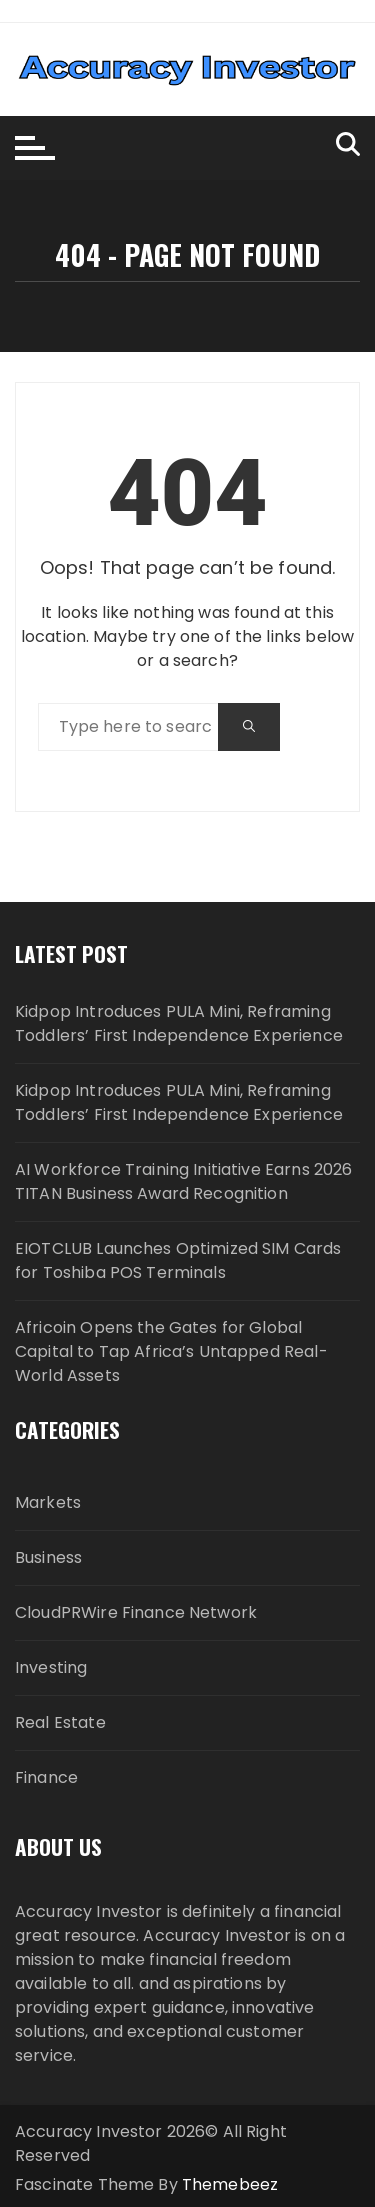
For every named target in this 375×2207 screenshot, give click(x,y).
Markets (48, 1502)
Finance (46, 1777)
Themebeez (230, 2184)
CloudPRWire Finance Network (136, 1612)
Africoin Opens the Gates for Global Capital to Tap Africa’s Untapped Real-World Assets (171, 1351)
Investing (51, 1667)
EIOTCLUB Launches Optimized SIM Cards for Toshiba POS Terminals (178, 1260)
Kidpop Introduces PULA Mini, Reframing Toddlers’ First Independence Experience (179, 1023)
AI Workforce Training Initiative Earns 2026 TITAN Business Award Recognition (183, 1181)
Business (48, 1557)
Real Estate (60, 1722)
